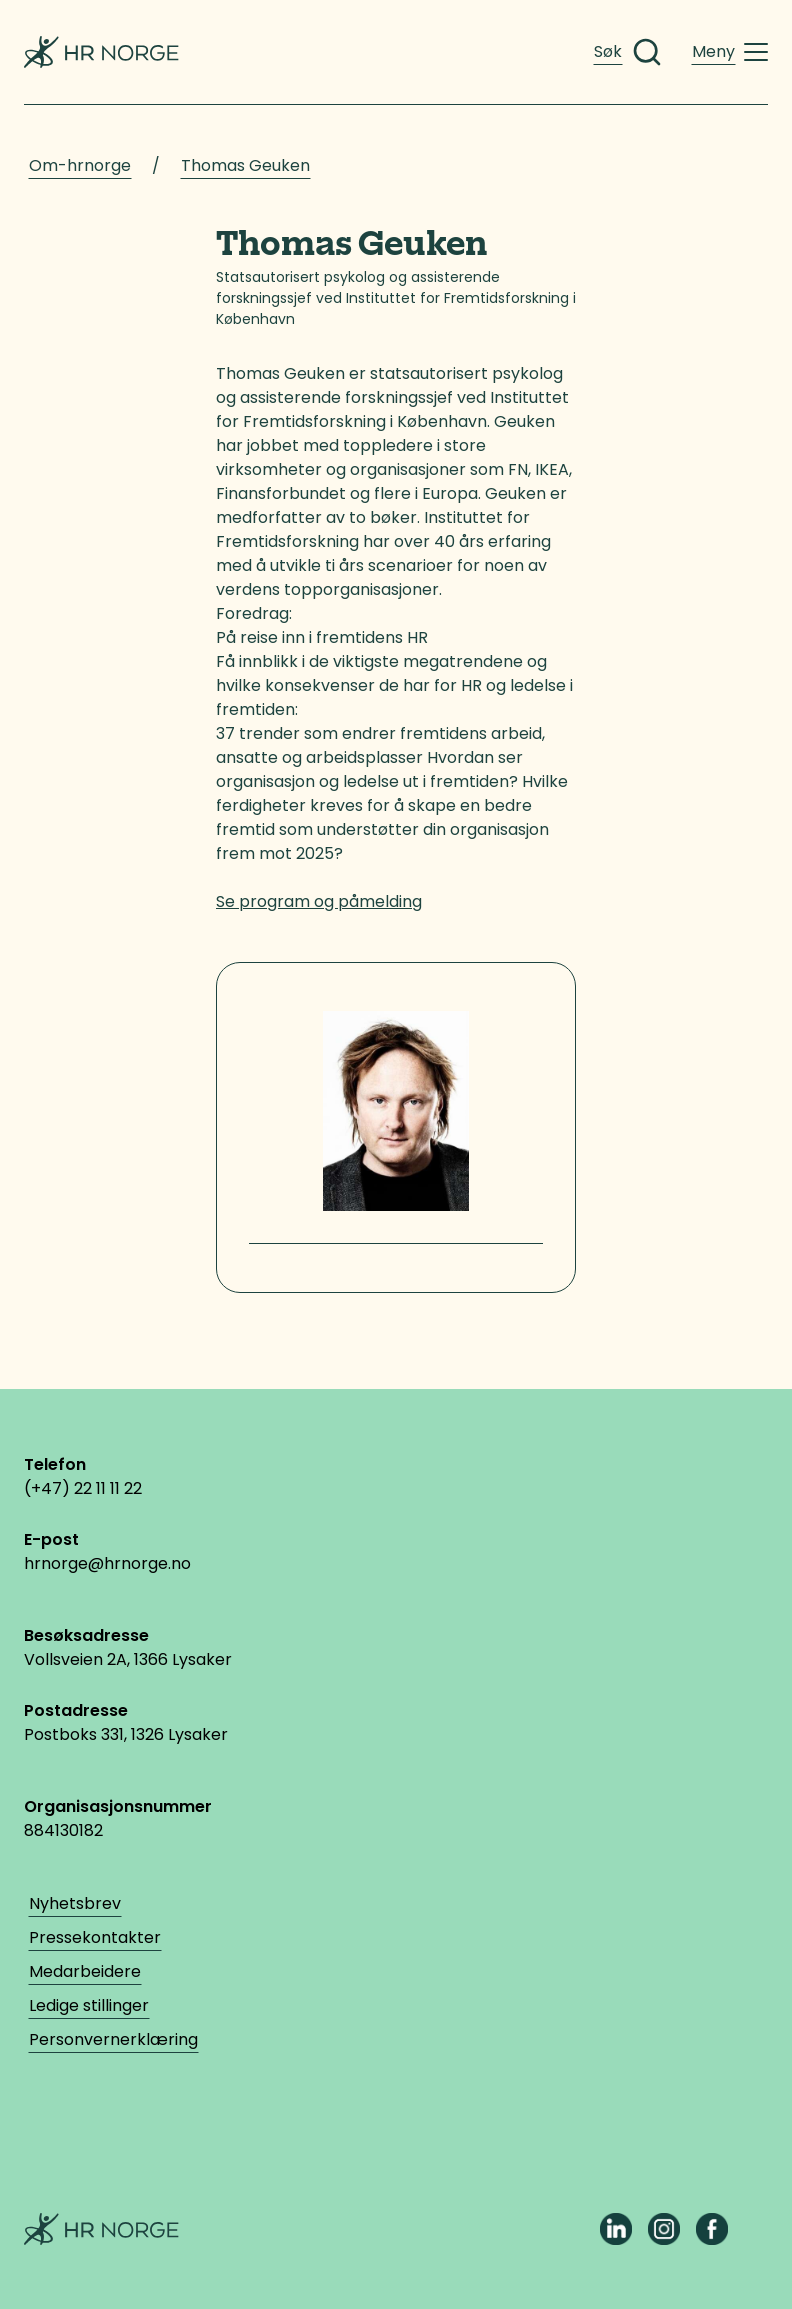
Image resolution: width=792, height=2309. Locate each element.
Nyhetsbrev (75, 1903)
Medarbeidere (85, 1971)
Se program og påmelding (319, 901)
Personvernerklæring (113, 2039)
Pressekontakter (95, 1937)
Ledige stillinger (89, 2005)
